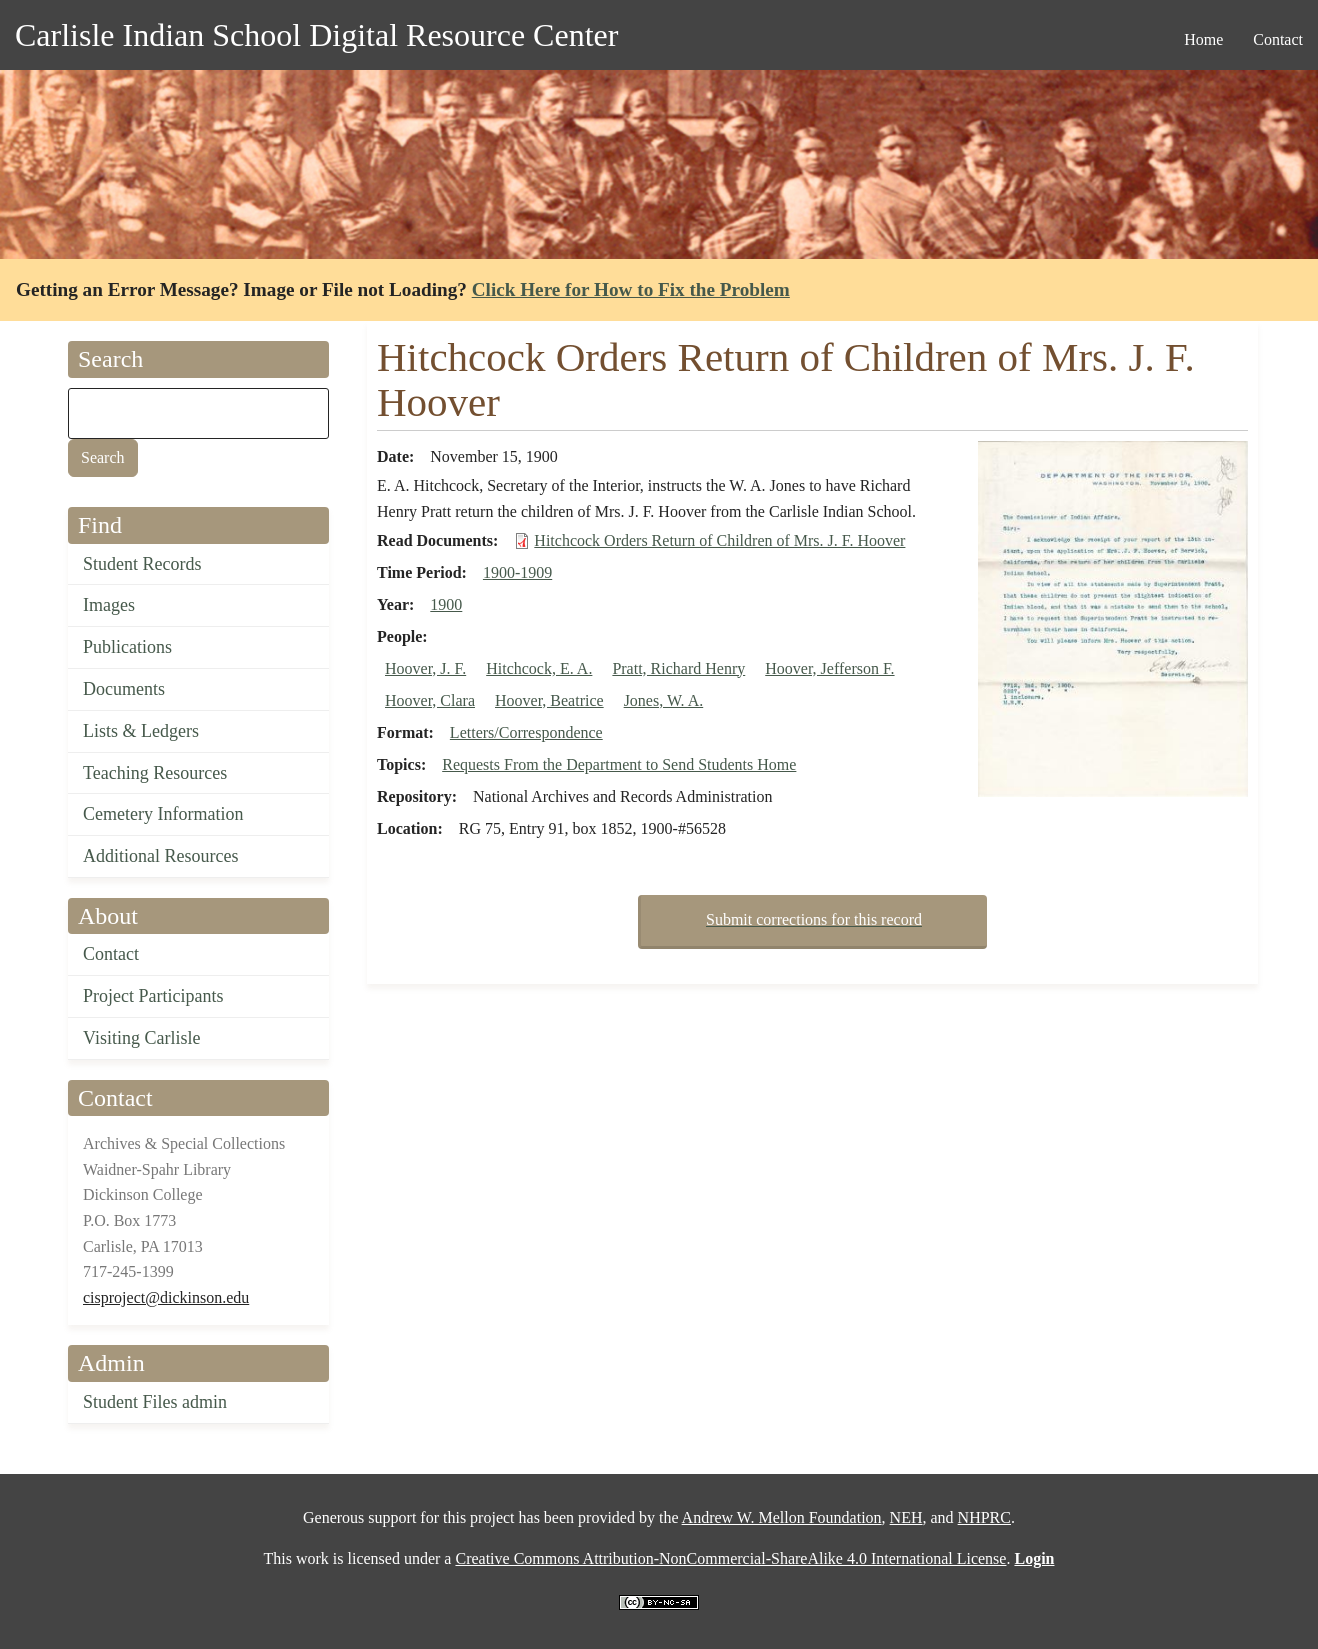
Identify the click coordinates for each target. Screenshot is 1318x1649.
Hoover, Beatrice (549, 700)
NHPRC (984, 1517)
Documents (124, 689)
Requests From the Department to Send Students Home (619, 764)
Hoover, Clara (430, 700)
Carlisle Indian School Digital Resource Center (316, 35)
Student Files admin (155, 1402)
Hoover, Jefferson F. (829, 668)
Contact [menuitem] (1278, 39)
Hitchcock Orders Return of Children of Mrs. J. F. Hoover (719, 540)
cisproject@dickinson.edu (166, 1297)
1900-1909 (517, 572)
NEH (906, 1517)
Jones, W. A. (664, 700)
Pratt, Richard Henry (678, 668)
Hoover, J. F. (425, 668)
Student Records (142, 564)
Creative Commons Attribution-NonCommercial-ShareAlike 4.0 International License (730, 1558)
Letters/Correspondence (526, 732)
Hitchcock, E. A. (539, 668)
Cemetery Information (163, 814)
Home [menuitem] (1203, 39)
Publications (127, 647)
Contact (111, 954)
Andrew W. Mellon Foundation (782, 1517)
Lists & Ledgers (141, 731)
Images (109, 605)
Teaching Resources (155, 773)
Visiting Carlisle (141, 1038)
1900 (446, 604)
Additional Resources (160, 856)
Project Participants (153, 996)
